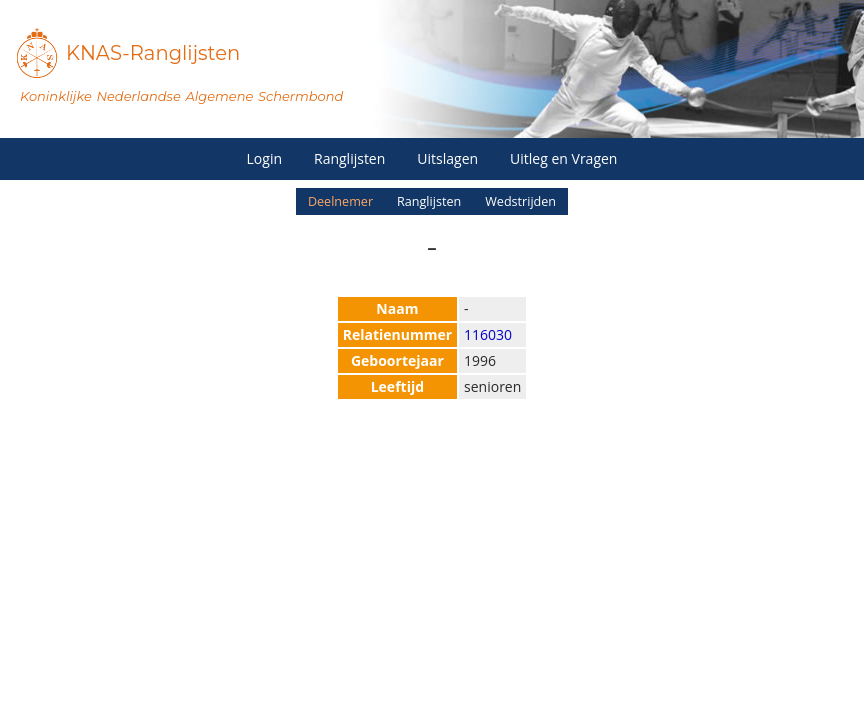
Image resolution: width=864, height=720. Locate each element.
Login (264, 158)
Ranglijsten (349, 158)
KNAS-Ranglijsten (153, 53)
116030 (488, 334)
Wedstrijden (520, 201)
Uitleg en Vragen (563, 158)
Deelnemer (340, 201)
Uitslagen (447, 158)
